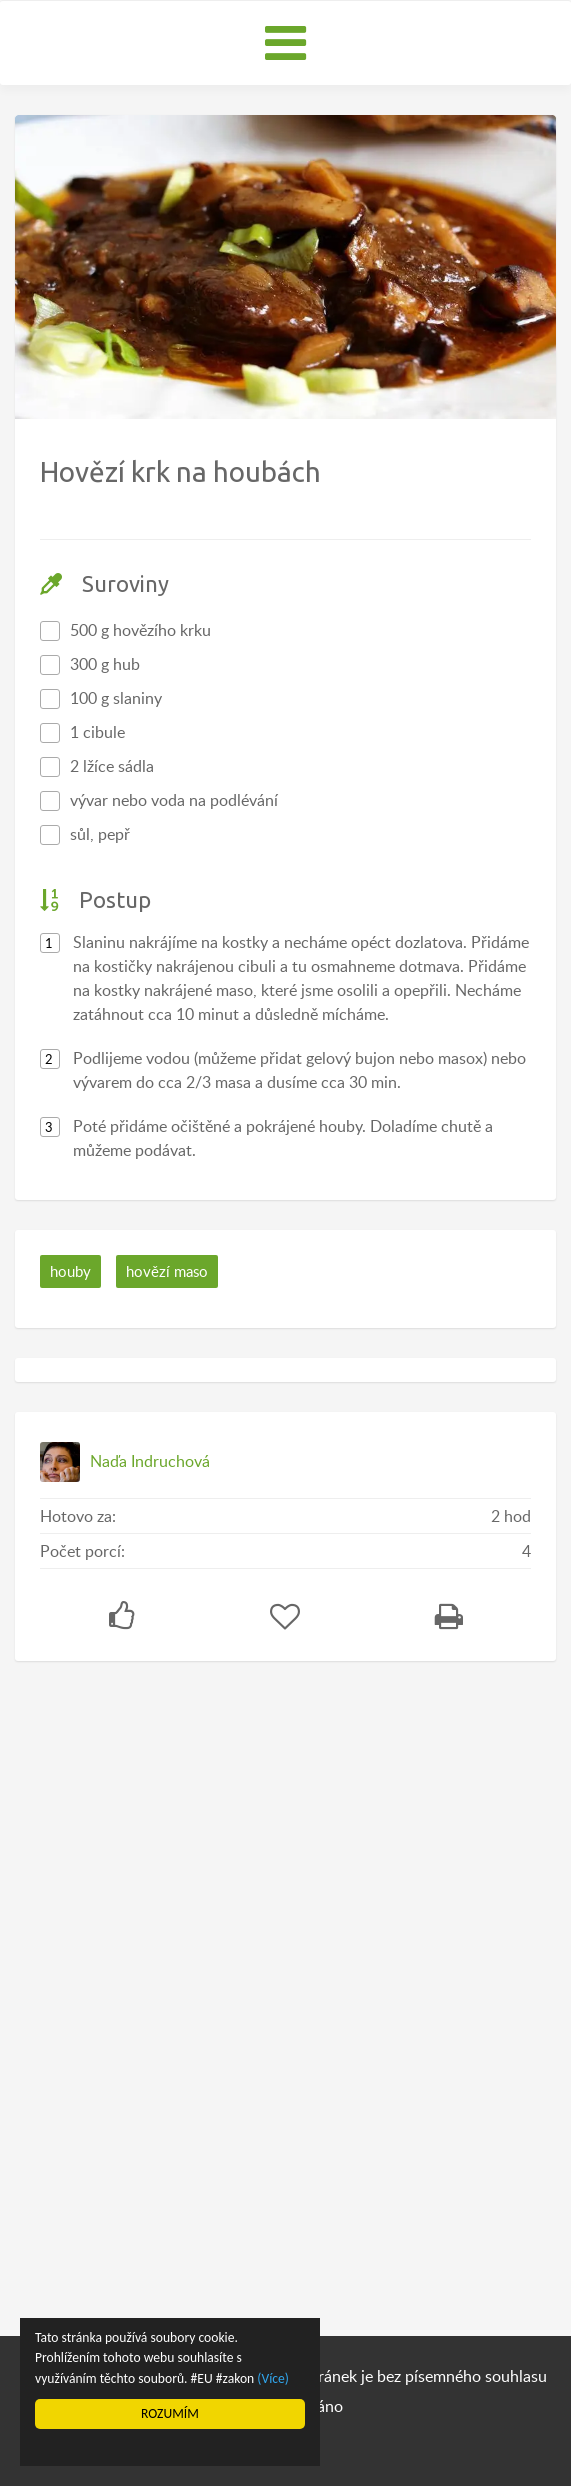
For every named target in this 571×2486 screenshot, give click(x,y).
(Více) (273, 2378)
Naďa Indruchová (150, 1461)
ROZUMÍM (170, 2413)
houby (70, 1271)
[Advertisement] (165, 1991)
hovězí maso (167, 1271)
